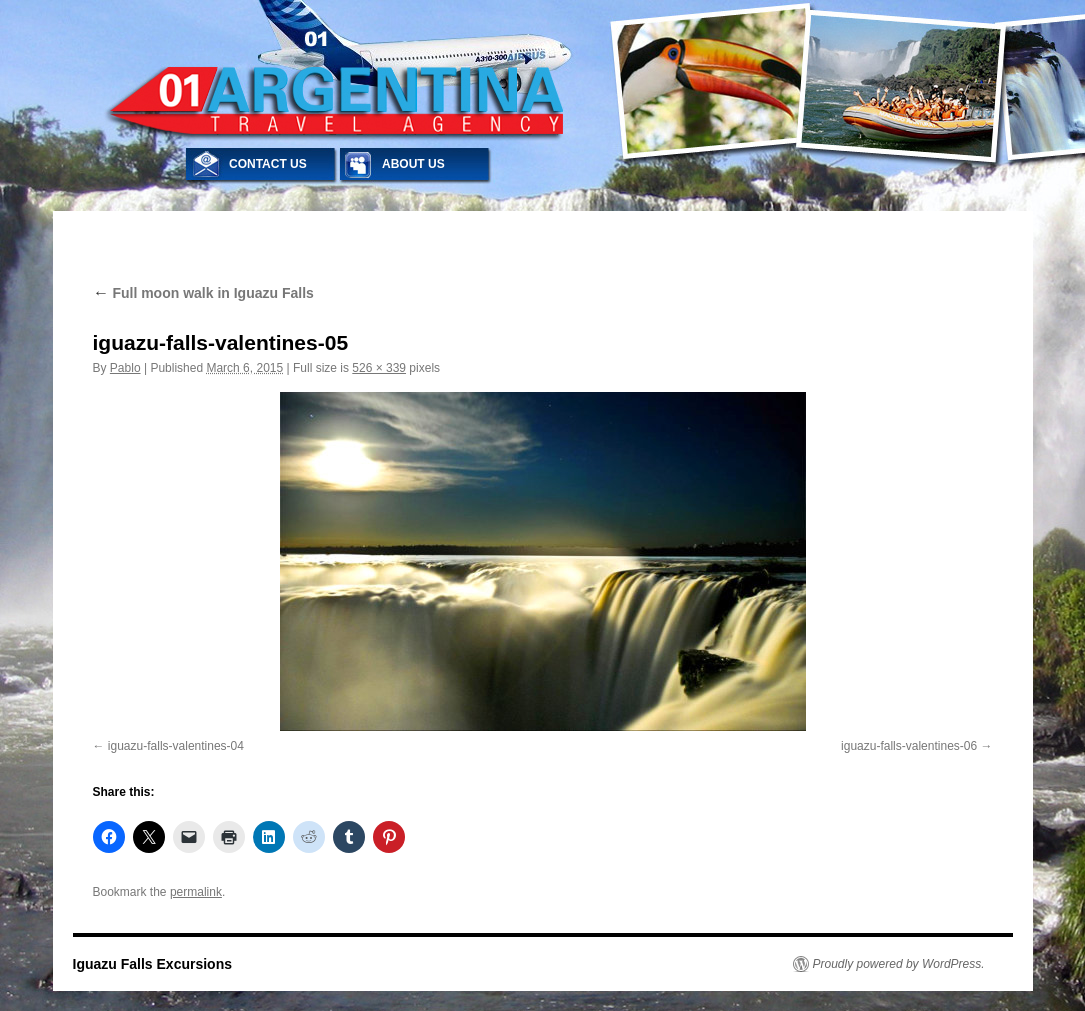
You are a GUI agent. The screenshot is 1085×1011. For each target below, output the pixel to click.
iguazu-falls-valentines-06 (909, 746)
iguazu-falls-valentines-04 (176, 746)
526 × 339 (379, 368)
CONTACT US (268, 164)
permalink (196, 892)
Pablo (125, 368)
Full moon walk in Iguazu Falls (203, 293)
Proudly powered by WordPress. (899, 964)
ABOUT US (413, 164)
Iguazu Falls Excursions (153, 964)
